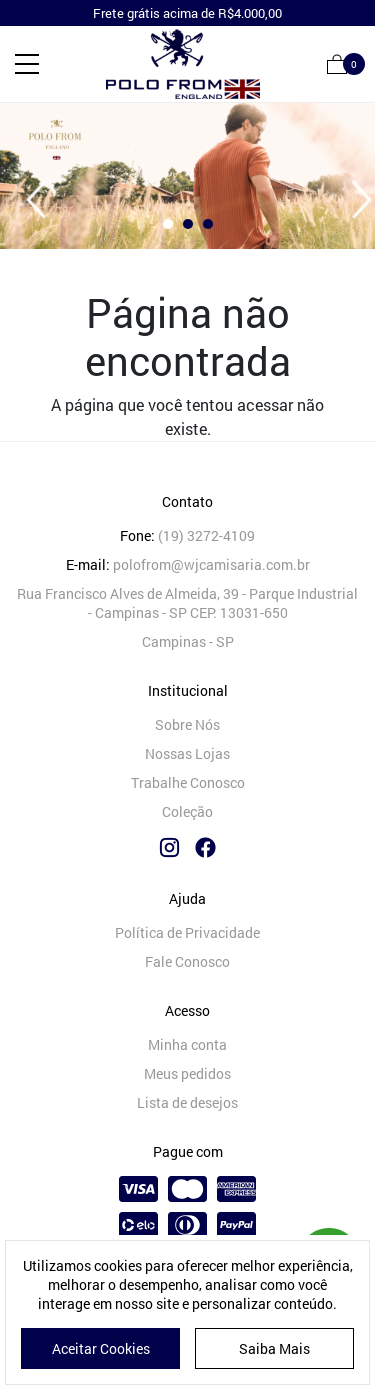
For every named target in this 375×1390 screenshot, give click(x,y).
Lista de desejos (187, 1102)
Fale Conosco (187, 961)
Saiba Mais (274, 1348)
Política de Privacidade (187, 932)
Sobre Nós (187, 724)
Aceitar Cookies (101, 1348)
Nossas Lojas (187, 753)
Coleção (187, 811)
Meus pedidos (187, 1073)
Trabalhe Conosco (188, 782)
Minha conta (187, 1044)
